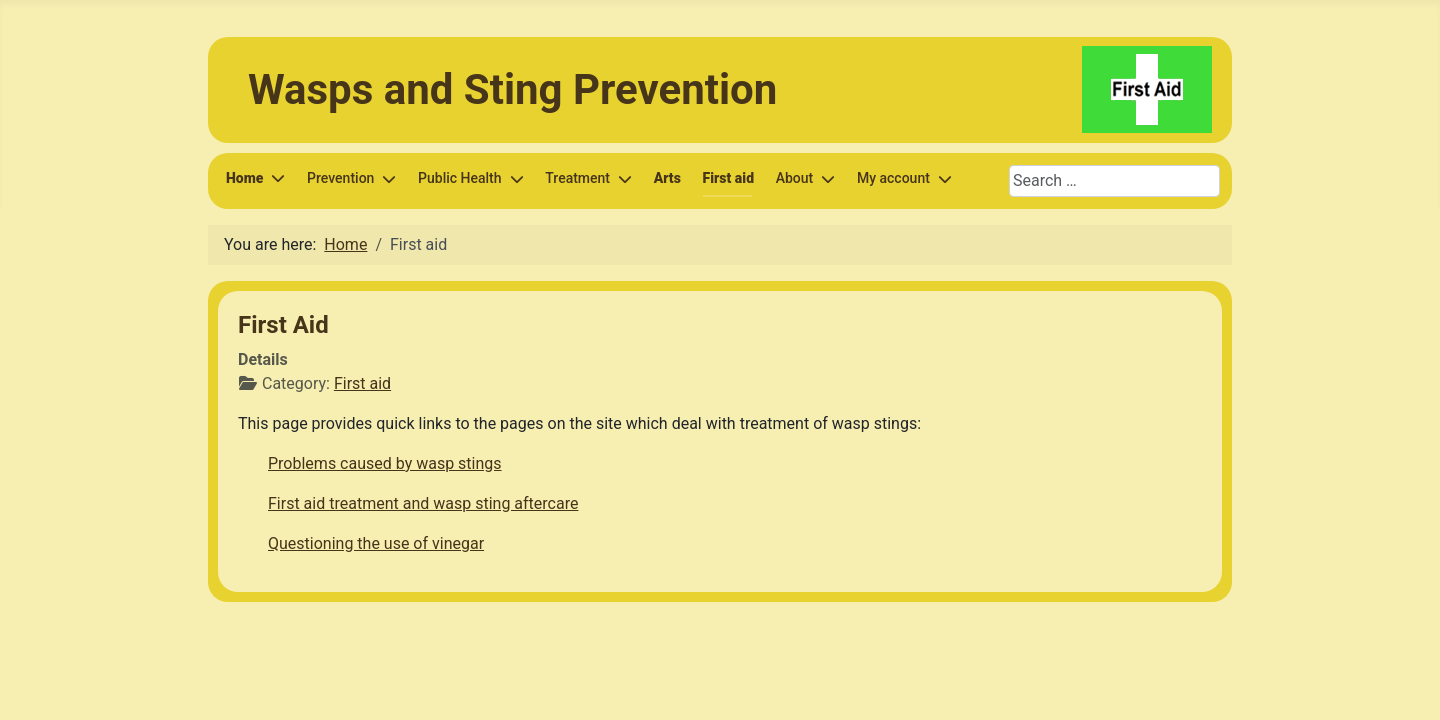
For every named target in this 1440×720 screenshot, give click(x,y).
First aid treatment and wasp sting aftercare (423, 503)
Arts (667, 178)
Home (244, 178)
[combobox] (1114, 181)
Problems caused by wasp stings (385, 463)
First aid (728, 178)
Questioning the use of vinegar (376, 543)
